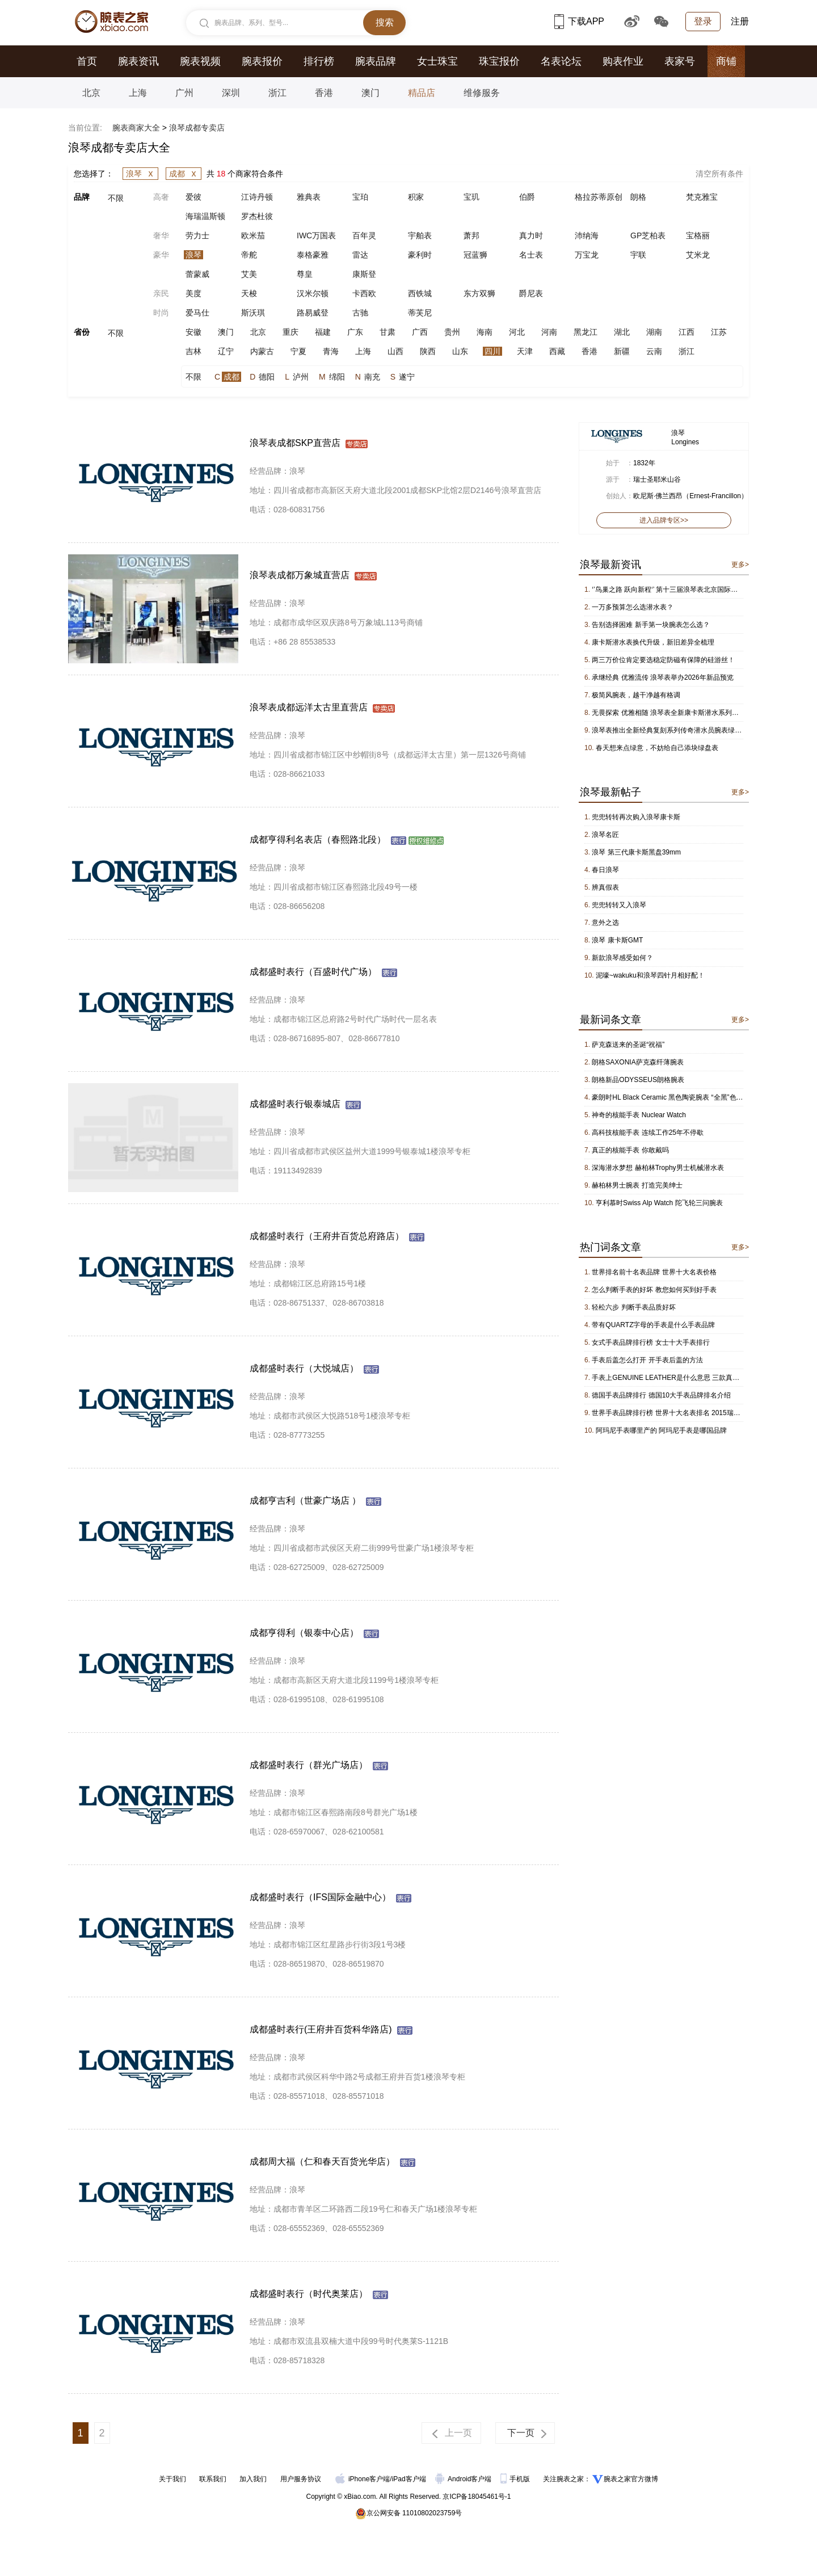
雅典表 (309, 196)
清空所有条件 (719, 173)
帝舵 (249, 254)
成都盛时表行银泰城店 (295, 1104)
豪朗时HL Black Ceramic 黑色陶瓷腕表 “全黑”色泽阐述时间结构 (688, 1097)
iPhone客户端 (362, 2479)
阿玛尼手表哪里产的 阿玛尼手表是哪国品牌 (661, 1430)
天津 (525, 351)
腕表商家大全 (136, 127)
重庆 (290, 331)
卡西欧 (364, 293)
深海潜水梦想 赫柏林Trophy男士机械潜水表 (657, 1168)
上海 (138, 93)
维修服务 (482, 93)
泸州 (301, 376)
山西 (395, 351)
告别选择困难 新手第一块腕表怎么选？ (650, 625)
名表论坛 (561, 61)
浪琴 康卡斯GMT (617, 940)
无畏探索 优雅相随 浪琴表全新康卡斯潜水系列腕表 (669, 713)
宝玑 (471, 196)
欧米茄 (253, 235)
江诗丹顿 (257, 196)
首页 (87, 61)
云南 (654, 351)
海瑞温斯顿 (205, 216)
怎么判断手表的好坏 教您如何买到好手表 (654, 1290)
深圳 (231, 93)
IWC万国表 (316, 235)
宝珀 (360, 196)
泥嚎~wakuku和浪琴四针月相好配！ (650, 975)
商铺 (726, 61)
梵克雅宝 (702, 196)
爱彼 (193, 196)
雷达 (360, 254)
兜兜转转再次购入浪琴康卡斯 (636, 817)
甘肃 (387, 331)
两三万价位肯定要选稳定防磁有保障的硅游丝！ (663, 660)
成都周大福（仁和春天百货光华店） (322, 2161)
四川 (492, 351)
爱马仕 (197, 312)
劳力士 (197, 235)
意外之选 (605, 923)
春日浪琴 (605, 870)
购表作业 (623, 61)
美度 (193, 293)
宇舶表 (420, 235)
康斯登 (364, 274)
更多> (740, 565)
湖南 (654, 331)
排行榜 (319, 61)
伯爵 (527, 196)
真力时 (531, 235)
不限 (116, 198)
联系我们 (212, 2479)
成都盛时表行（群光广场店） (309, 1765)
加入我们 (253, 2479)
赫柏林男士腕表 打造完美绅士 (637, 1185)
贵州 (452, 331)
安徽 (193, 331)
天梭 (249, 293)
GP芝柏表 (648, 235)
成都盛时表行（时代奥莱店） (309, 2294)
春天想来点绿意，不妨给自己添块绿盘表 (657, 748)
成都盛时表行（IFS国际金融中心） (320, 1897)
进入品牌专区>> (663, 520)
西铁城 (420, 293)
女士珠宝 (437, 61)
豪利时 (420, 254)
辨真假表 (605, 887)
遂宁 (407, 376)
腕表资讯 (138, 61)
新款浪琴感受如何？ (622, 958)
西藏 (557, 351)
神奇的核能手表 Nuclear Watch (639, 1115)
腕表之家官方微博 (631, 2479)
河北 (517, 331)
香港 (324, 93)
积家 (416, 196)
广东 (355, 331)
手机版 (516, 2479)
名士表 (531, 254)
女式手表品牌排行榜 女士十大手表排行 (650, 1342)
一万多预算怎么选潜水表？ (632, 607)
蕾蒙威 (197, 274)
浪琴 (142, 173)
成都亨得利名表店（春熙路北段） (318, 839)
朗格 (638, 196)
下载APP (579, 21)
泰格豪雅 (313, 254)
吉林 (193, 351)
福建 (323, 331)
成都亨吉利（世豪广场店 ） (305, 1500)
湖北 (622, 331)
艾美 (249, 274)
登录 (703, 21)
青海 (331, 351)
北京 (91, 93)
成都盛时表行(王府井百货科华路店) (321, 2029)
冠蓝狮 (475, 254)
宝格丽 (698, 235)
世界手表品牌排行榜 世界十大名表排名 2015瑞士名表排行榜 (683, 1413)
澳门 (370, 93)
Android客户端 (464, 2479)
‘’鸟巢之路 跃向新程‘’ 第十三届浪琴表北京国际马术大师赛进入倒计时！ (699, 590)
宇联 (638, 254)
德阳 (267, 376)
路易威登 (313, 312)
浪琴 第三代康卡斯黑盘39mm (636, 852)
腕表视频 (200, 61)
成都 (185, 173)
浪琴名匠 (605, 835)
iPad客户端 (409, 2479)
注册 (740, 21)
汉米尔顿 (313, 293)
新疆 (622, 351)
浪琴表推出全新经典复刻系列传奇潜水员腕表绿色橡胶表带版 (684, 730)
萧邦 (471, 235)
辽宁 (226, 351)
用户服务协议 (300, 2479)
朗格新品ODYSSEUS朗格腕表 (638, 1080)
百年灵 (364, 235)
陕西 (428, 351)
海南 (484, 331)
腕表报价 (262, 61)
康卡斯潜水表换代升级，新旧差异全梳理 (653, 642)
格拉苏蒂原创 (598, 196)
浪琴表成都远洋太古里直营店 (309, 707)
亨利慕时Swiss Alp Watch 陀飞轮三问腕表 (659, 1203)
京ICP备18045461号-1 (477, 2497)
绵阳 (337, 376)
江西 (686, 331)
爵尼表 (531, 293)
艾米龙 (698, 254)
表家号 (679, 61)
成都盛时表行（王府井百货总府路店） (327, 1236)
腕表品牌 (375, 61)
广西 (420, 331)
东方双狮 (479, 293)
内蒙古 (262, 351)
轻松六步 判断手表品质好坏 (633, 1307)
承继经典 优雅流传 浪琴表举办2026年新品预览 (662, 677)
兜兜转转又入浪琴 (619, 905)
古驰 (360, 312)
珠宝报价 (499, 61)
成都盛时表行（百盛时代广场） (313, 971)
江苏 (719, 331)
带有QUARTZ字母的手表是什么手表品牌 (653, 1325)
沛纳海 (587, 235)
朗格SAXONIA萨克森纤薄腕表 (637, 1062)
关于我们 (172, 2479)
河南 (549, 331)
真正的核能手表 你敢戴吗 (630, 1150)
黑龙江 (585, 331)
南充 (372, 376)
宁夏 (298, 351)
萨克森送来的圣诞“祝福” (628, 1045)
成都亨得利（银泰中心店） (304, 1633)
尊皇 (305, 274)
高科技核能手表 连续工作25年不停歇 (648, 1133)
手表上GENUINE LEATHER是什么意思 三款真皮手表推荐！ (682, 1378)
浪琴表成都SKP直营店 (295, 443)
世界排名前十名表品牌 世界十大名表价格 (654, 1272)
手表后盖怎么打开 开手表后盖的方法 (647, 1360)
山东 (460, 351)
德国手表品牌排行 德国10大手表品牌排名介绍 (661, 1395)
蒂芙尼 (420, 312)
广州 (184, 93)
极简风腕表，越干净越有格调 (636, 695)
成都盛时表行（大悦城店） (304, 1368)
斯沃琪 (253, 312)
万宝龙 (587, 254)
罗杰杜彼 (257, 216)
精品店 (421, 93)
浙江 (277, 93)
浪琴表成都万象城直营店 (299, 575)
